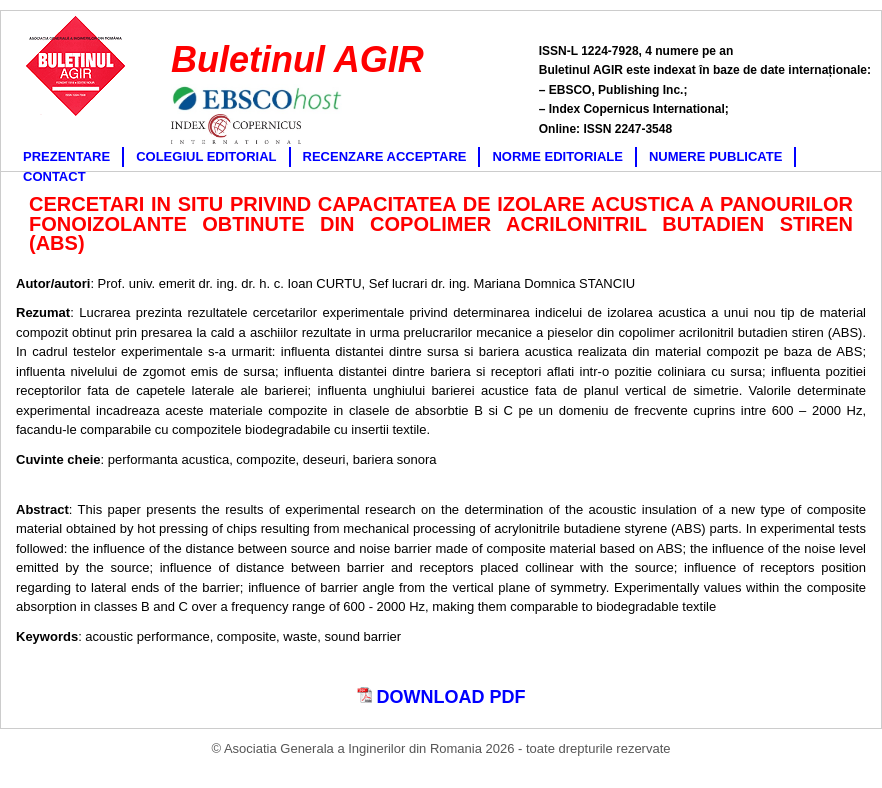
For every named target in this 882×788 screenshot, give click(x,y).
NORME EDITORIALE (557, 156)
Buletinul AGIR (297, 59)
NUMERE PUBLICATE (715, 156)
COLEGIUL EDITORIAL (206, 156)
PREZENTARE (66, 156)
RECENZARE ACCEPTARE (385, 156)
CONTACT (54, 176)
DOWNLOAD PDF (441, 697)
